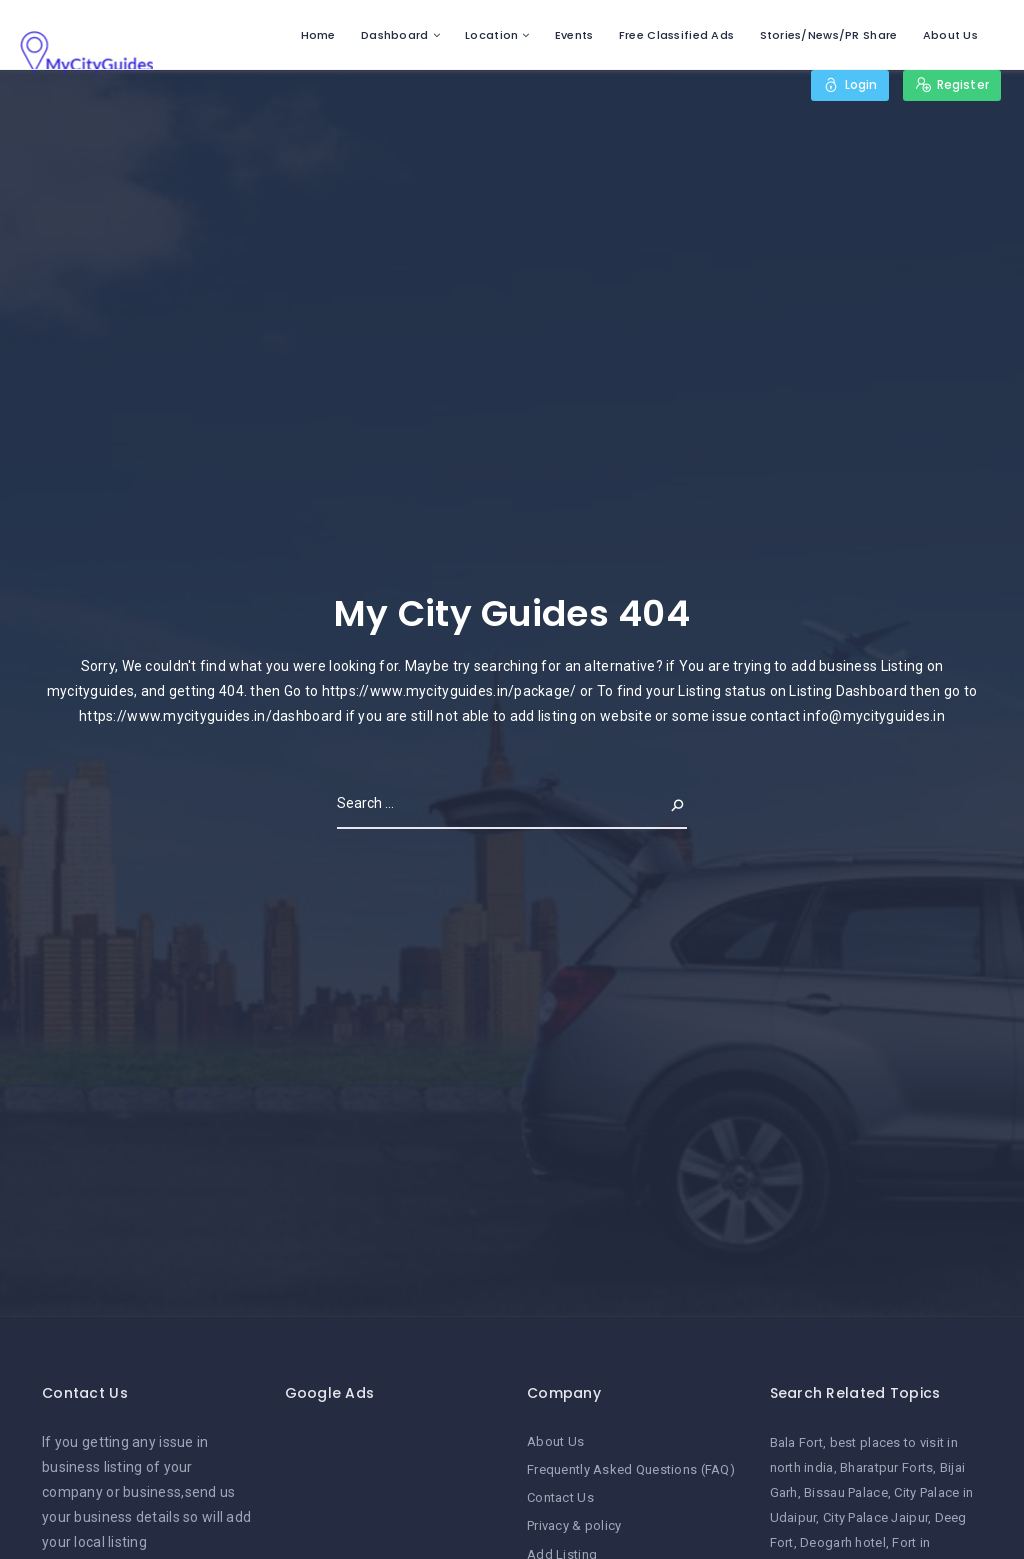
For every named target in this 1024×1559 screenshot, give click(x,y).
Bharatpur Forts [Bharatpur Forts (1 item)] (886, 1467)
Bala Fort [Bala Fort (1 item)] (797, 1442)
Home (318, 35)
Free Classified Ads (676, 35)
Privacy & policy (574, 1525)
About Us (950, 35)
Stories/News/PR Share (829, 35)
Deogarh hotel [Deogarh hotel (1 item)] (843, 1542)
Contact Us (560, 1497)
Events (574, 35)
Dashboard (395, 35)
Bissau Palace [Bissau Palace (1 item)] (846, 1492)
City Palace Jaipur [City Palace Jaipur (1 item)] (875, 1517)
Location (491, 35)
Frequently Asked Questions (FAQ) (631, 1469)
